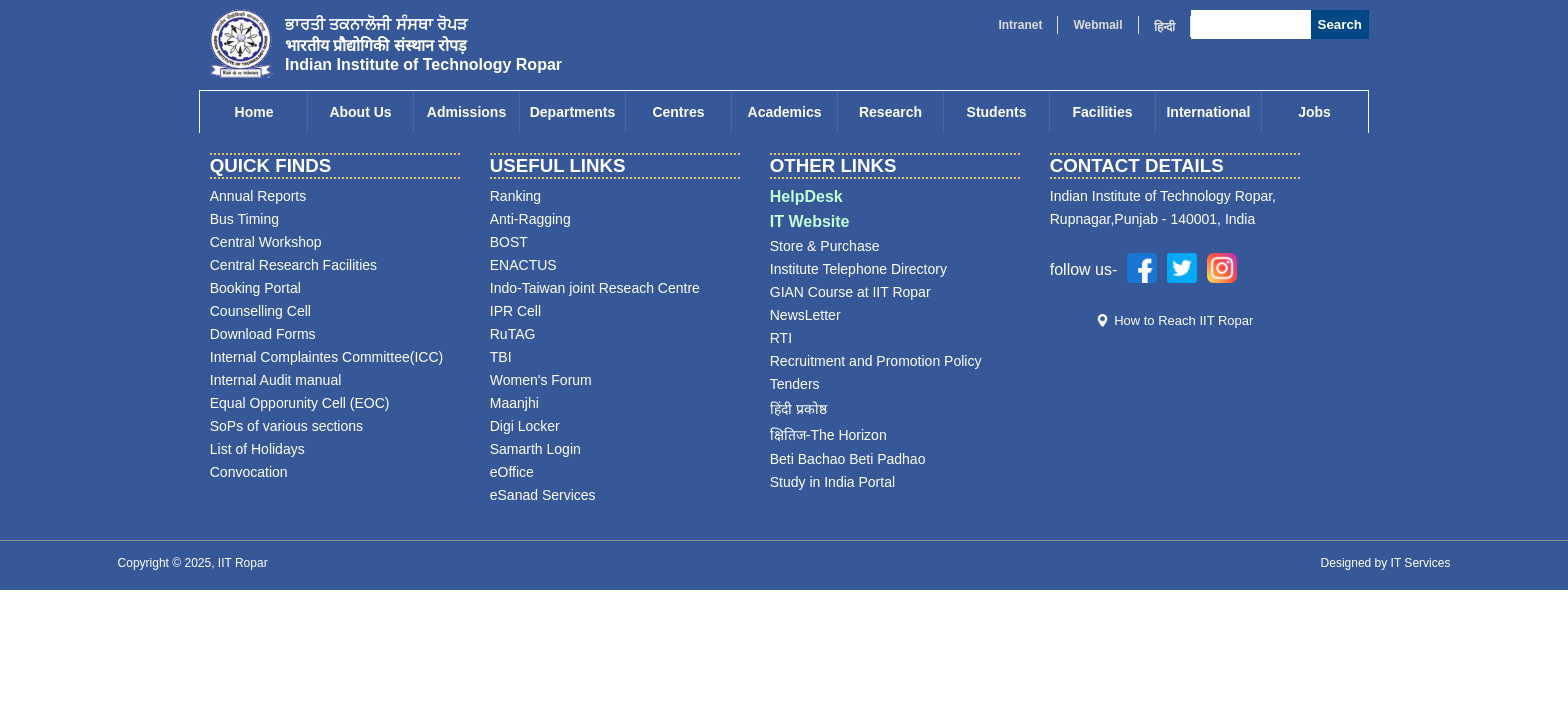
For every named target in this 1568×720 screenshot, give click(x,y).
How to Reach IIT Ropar (1183, 320)
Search (1340, 24)
